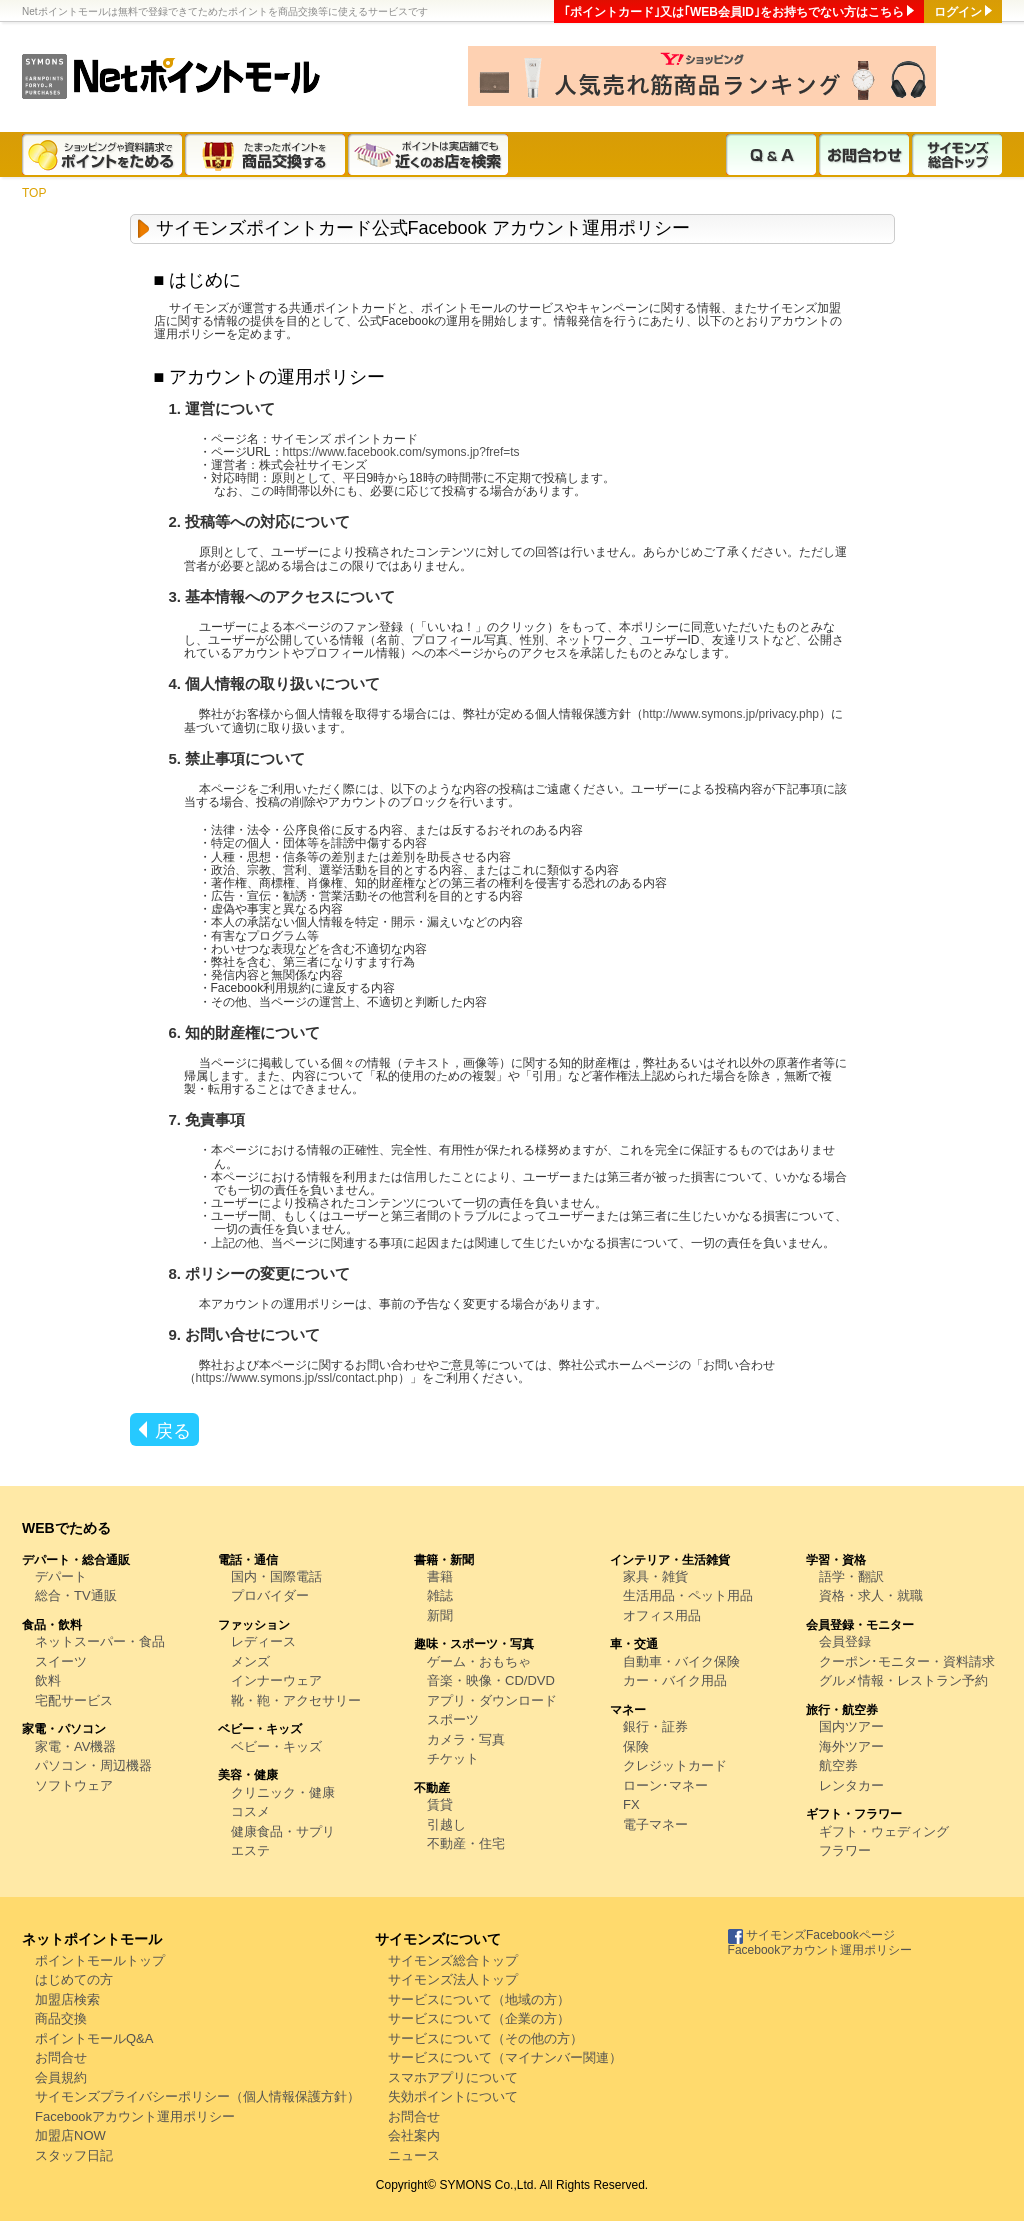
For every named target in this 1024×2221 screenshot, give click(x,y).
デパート (61, 1576)
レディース (263, 1641)
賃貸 (440, 1804)
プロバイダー (270, 1595)
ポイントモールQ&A (94, 2038)
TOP (34, 193)
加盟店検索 (67, 1999)
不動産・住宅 (466, 1843)
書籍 (440, 1576)
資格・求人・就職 (871, 1595)
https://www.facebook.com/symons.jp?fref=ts (401, 452)
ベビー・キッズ (276, 1746)
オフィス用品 (662, 1615)
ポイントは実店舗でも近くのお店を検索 (429, 154)
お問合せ (61, 2057)
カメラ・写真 (466, 1739)
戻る (173, 1431)
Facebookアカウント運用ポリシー (135, 2116)
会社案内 (414, 2135)
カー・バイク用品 (675, 1680)
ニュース (414, 2155)
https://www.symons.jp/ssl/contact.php (297, 1378)
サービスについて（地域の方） (479, 1999)
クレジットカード (675, 1765)
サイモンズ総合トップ (957, 154)
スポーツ (453, 1719)
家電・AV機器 (75, 1746)
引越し (446, 1824)
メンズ (250, 1661)
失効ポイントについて (453, 2096)
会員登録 (845, 1641)
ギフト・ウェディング (884, 1831)
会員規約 (61, 2077)
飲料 (48, 1680)
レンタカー (851, 1785)
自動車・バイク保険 (681, 1661)
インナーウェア (276, 1680)
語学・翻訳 (851, 1576)
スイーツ (61, 1661)
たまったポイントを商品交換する (266, 154)
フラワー (845, 1850)
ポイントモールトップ (100, 1960)
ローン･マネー (665, 1785)
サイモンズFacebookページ (811, 1935)
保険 (636, 1746)
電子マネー (655, 1824)
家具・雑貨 (655, 1576)
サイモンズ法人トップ (453, 1979)
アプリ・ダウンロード (492, 1700)
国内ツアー (851, 1726)
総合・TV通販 (76, 1595)
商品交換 (61, 2018)
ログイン (958, 12)
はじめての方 (74, 1979)
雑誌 (440, 1595)
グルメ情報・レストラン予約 (903, 1680)
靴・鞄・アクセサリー (296, 1700)
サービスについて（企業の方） (479, 2018)
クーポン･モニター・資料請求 (907, 1661)
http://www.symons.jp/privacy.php (731, 714)
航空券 (838, 1765)
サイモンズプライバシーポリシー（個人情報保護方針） (197, 2096)
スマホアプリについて (453, 2077)
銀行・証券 (655, 1726)
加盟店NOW (70, 2135)
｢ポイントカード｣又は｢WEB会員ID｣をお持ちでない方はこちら (734, 12)
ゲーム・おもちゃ (479, 1661)
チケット (453, 1758)
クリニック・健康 (283, 1792)
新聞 (440, 1615)
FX (631, 1804)
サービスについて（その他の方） (485, 2038)
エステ (250, 1850)
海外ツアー (851, 1746)
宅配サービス (74, 1700)
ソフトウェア (74, 1785)
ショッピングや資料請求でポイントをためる (103, 154)
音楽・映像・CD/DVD (491, 1680)
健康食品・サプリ (283, 1831)
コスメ (250, 1811)
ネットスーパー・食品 (100, 1641)
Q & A (771, 154)
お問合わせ (864, 154)
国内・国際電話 (276, 1576)
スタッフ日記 (74, 2155)
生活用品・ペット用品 (688, 1595)
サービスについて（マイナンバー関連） (505, 2057)
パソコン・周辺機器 (93, 1765)
